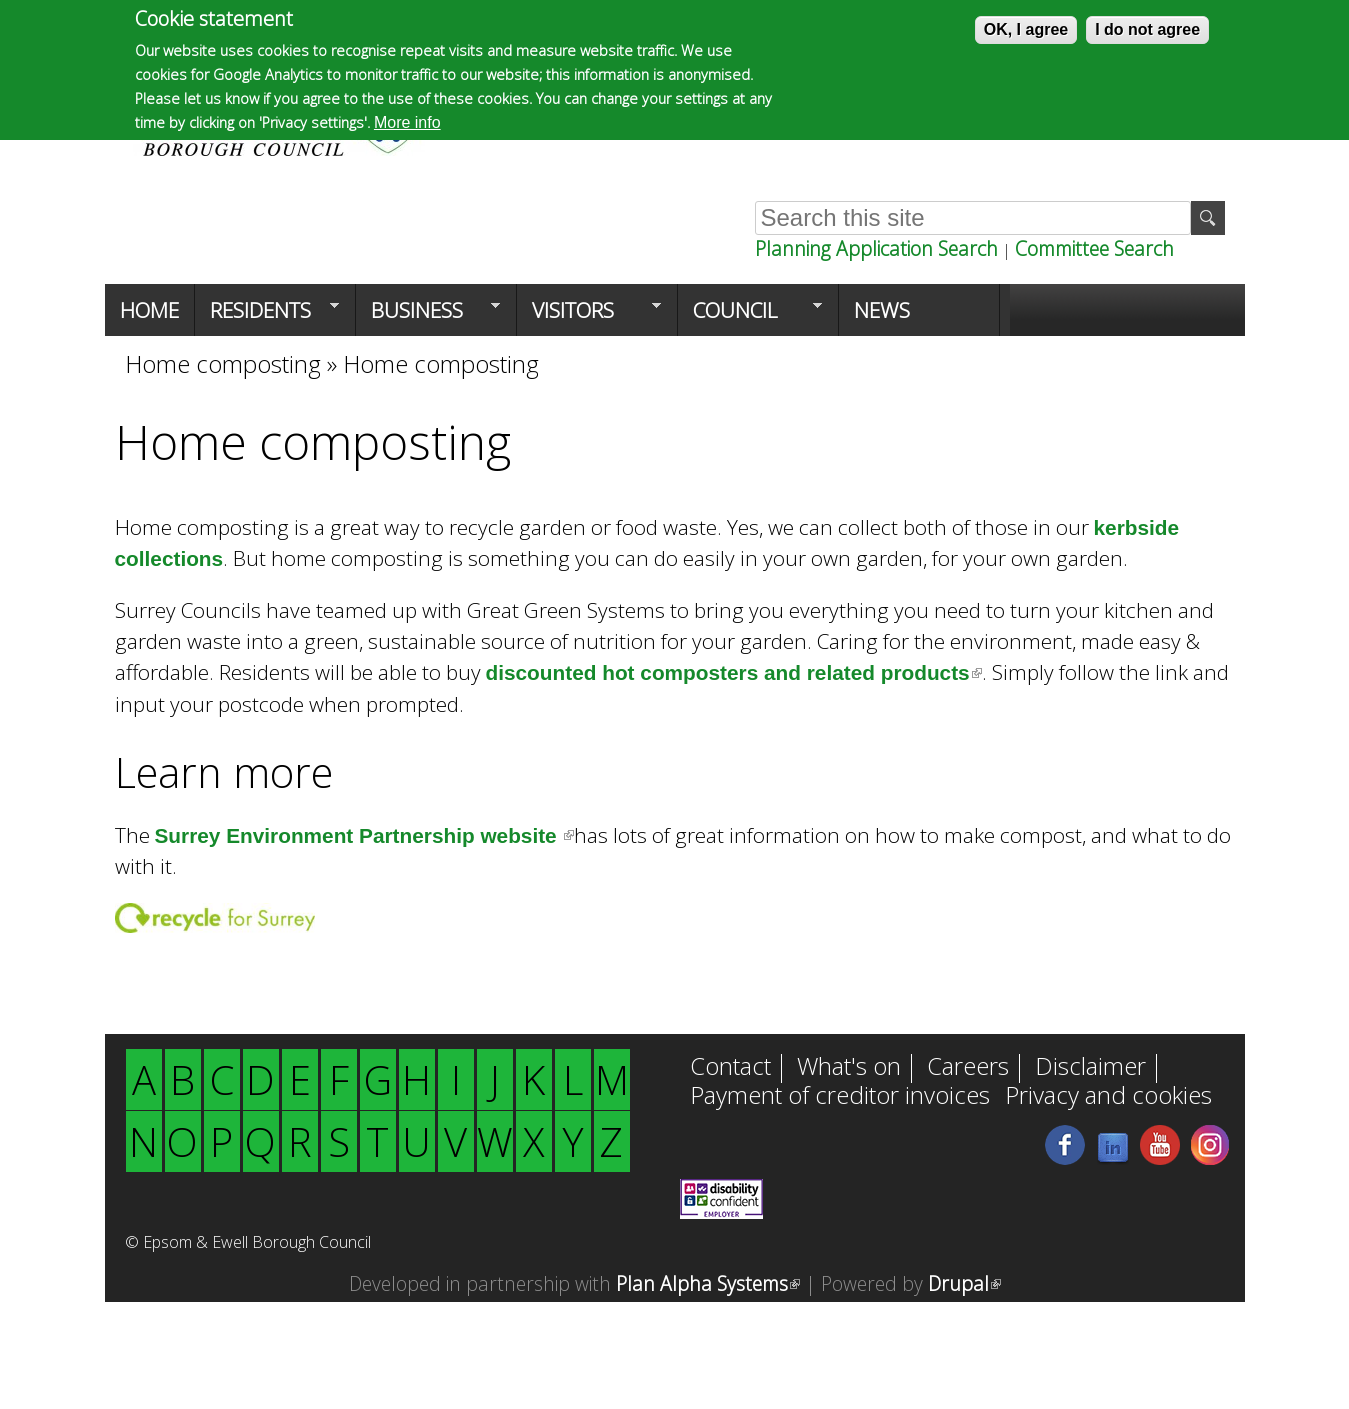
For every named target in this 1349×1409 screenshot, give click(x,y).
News (882, 310)
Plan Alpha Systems (708, 1283)
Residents (267, 316)
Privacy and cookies (1108, 1097)
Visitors (589, 316)
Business (428, 316)
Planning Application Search (876, 248)
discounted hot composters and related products (734, 672)
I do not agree (1147, 29)
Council (750, 316)
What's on (849, 1068)
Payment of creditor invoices (840, 1097)
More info (407, 122)
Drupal (964, 1283)
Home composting (223, 363)
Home (149, 310)
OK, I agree (1026, 29)
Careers (968, 1068)
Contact (730, 1068)
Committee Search (1094, 248)
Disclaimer (1090, 1068)
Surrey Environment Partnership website (365, 835)
